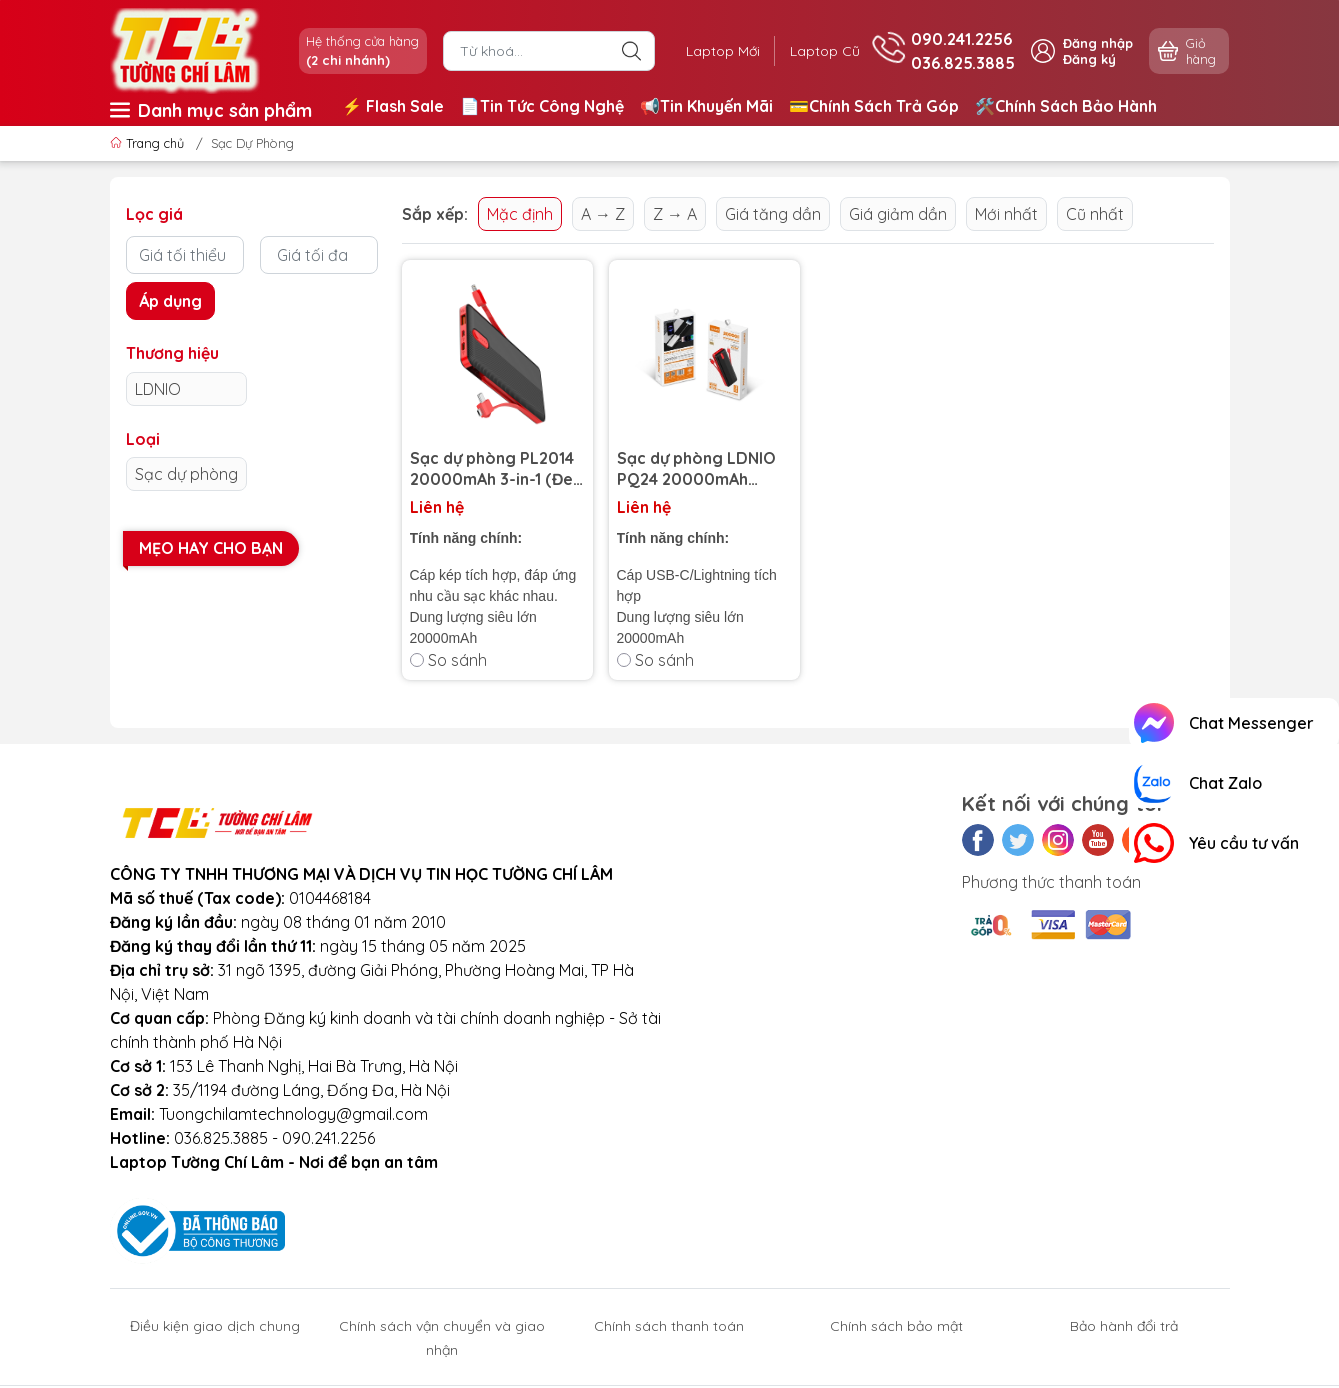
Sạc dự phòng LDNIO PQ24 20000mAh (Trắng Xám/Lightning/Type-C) (703, 469)
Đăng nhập (1098, 43)
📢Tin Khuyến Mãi (706, 106)
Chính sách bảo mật (896, 1326)
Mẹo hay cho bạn (211, 548)
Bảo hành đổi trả (1124, 1326)
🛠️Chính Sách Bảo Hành (1066, 106)
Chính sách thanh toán (669, 1326)
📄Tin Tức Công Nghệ (542, 106)
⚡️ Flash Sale (393, 106)
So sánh (448, 660)
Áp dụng (170, 301)
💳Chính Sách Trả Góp (874, 106)
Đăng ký (1089, 59)
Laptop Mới (719, 51)
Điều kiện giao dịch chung (215, 1326)
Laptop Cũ (823, 51)
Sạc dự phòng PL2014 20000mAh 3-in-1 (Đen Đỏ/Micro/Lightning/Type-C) (497, 469)
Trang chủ (149, 143)
